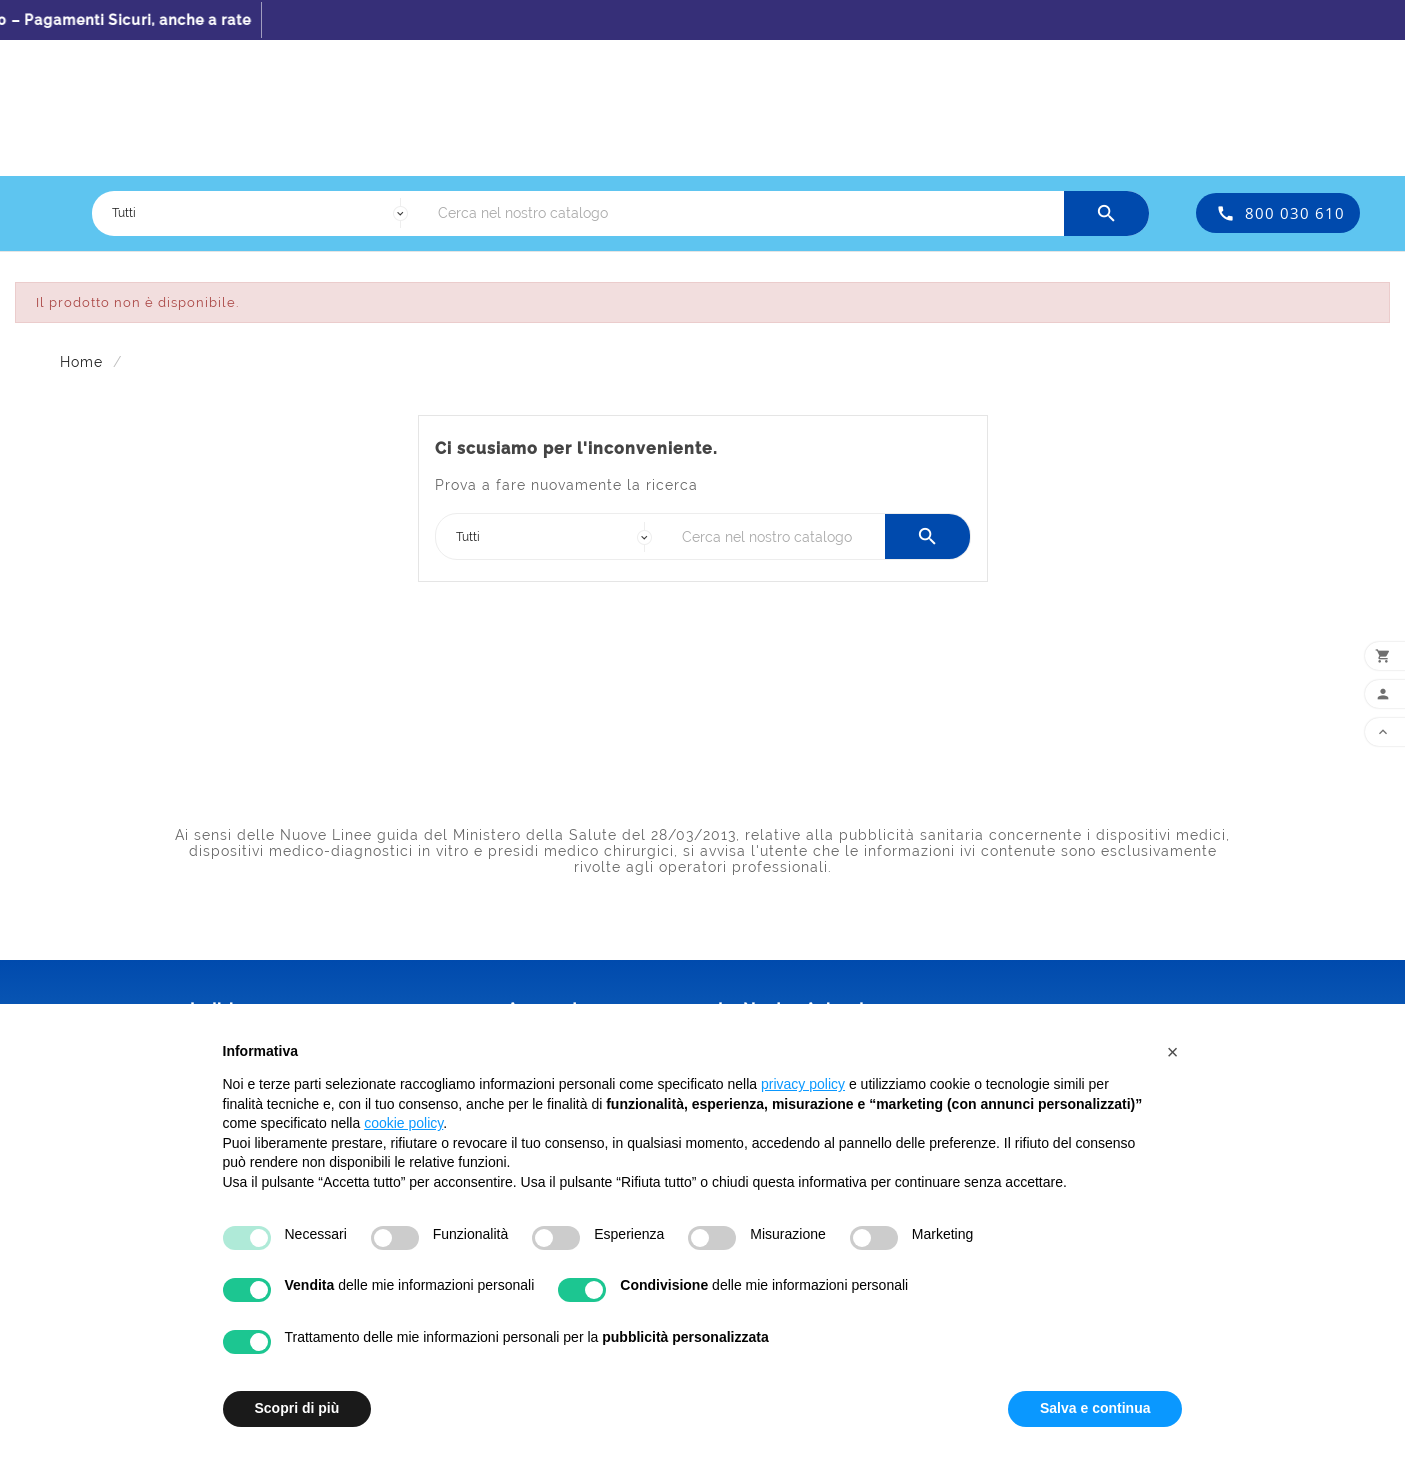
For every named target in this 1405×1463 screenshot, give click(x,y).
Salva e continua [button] (1095, 1408)
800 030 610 (1295, 213)
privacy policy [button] (803, 1084)
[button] (1173, 1052)
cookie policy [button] (403, 1123)
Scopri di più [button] (297, 1408)
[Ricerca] (746, 213)
